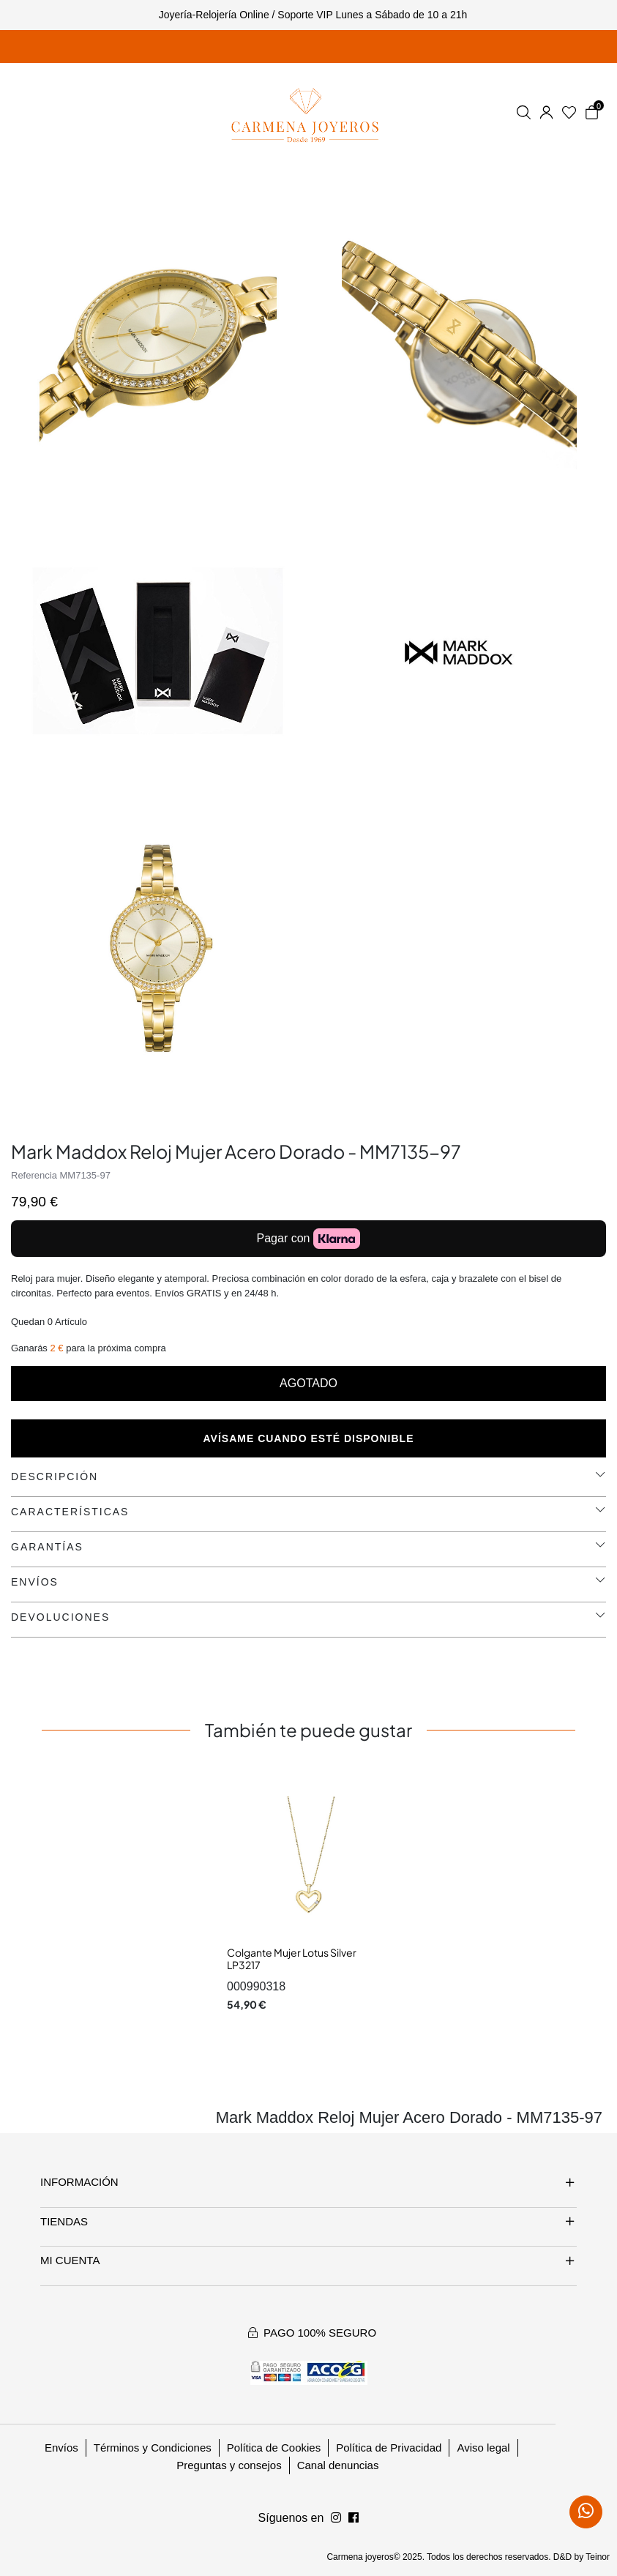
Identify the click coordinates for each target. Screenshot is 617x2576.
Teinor (598, 2557)
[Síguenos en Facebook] (336, 2518)
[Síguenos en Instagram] (353, 2518)
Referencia (34, 1175)
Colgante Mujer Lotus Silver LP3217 (291, 1959)
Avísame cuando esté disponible (308, 1438)
